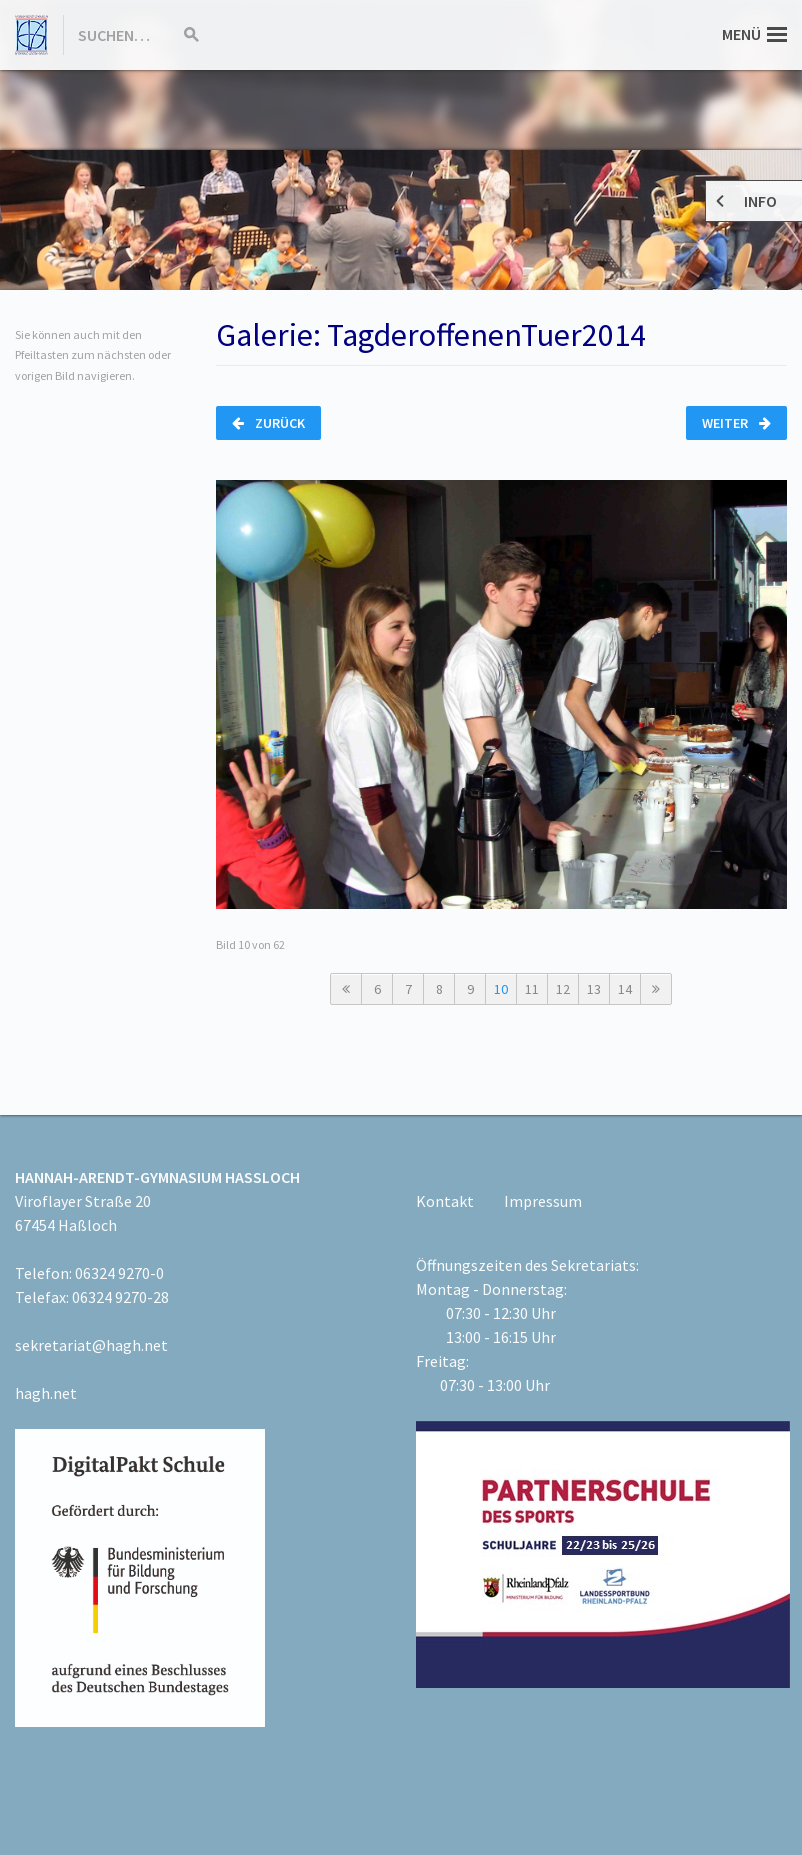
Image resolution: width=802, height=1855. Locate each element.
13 (594, 989)
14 (625, 989)
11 (532, 989)
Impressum (543, 1201)
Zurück (268, 423)
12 (563, 989)
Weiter (736, 423)
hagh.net (46, 1393)
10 (501, 989)
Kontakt (445, 1201)
